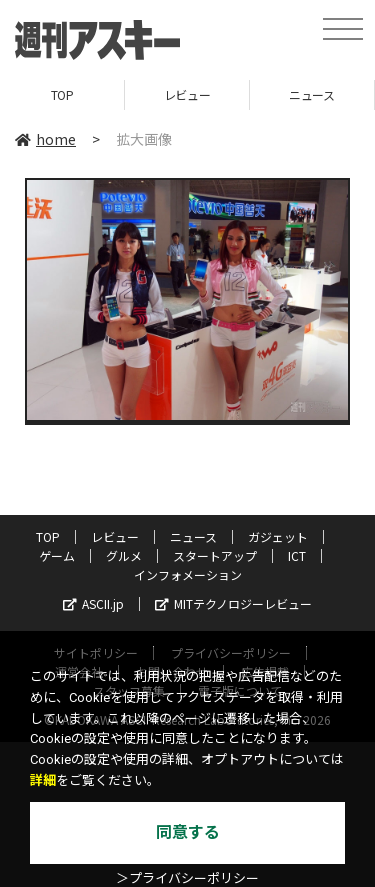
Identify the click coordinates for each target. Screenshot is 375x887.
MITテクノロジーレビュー (233, 603)
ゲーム (57, 555)
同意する (188, 832)
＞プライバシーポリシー (187, 878)
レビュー (187, 94)
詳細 (43, 780)
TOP (62, 94)
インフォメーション (188, 574)
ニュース (311, 94)
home (45, 139)
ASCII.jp (93, 603)
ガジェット (278, 536)
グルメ (124, 555)
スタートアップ (215, 555)
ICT (297, 555)
